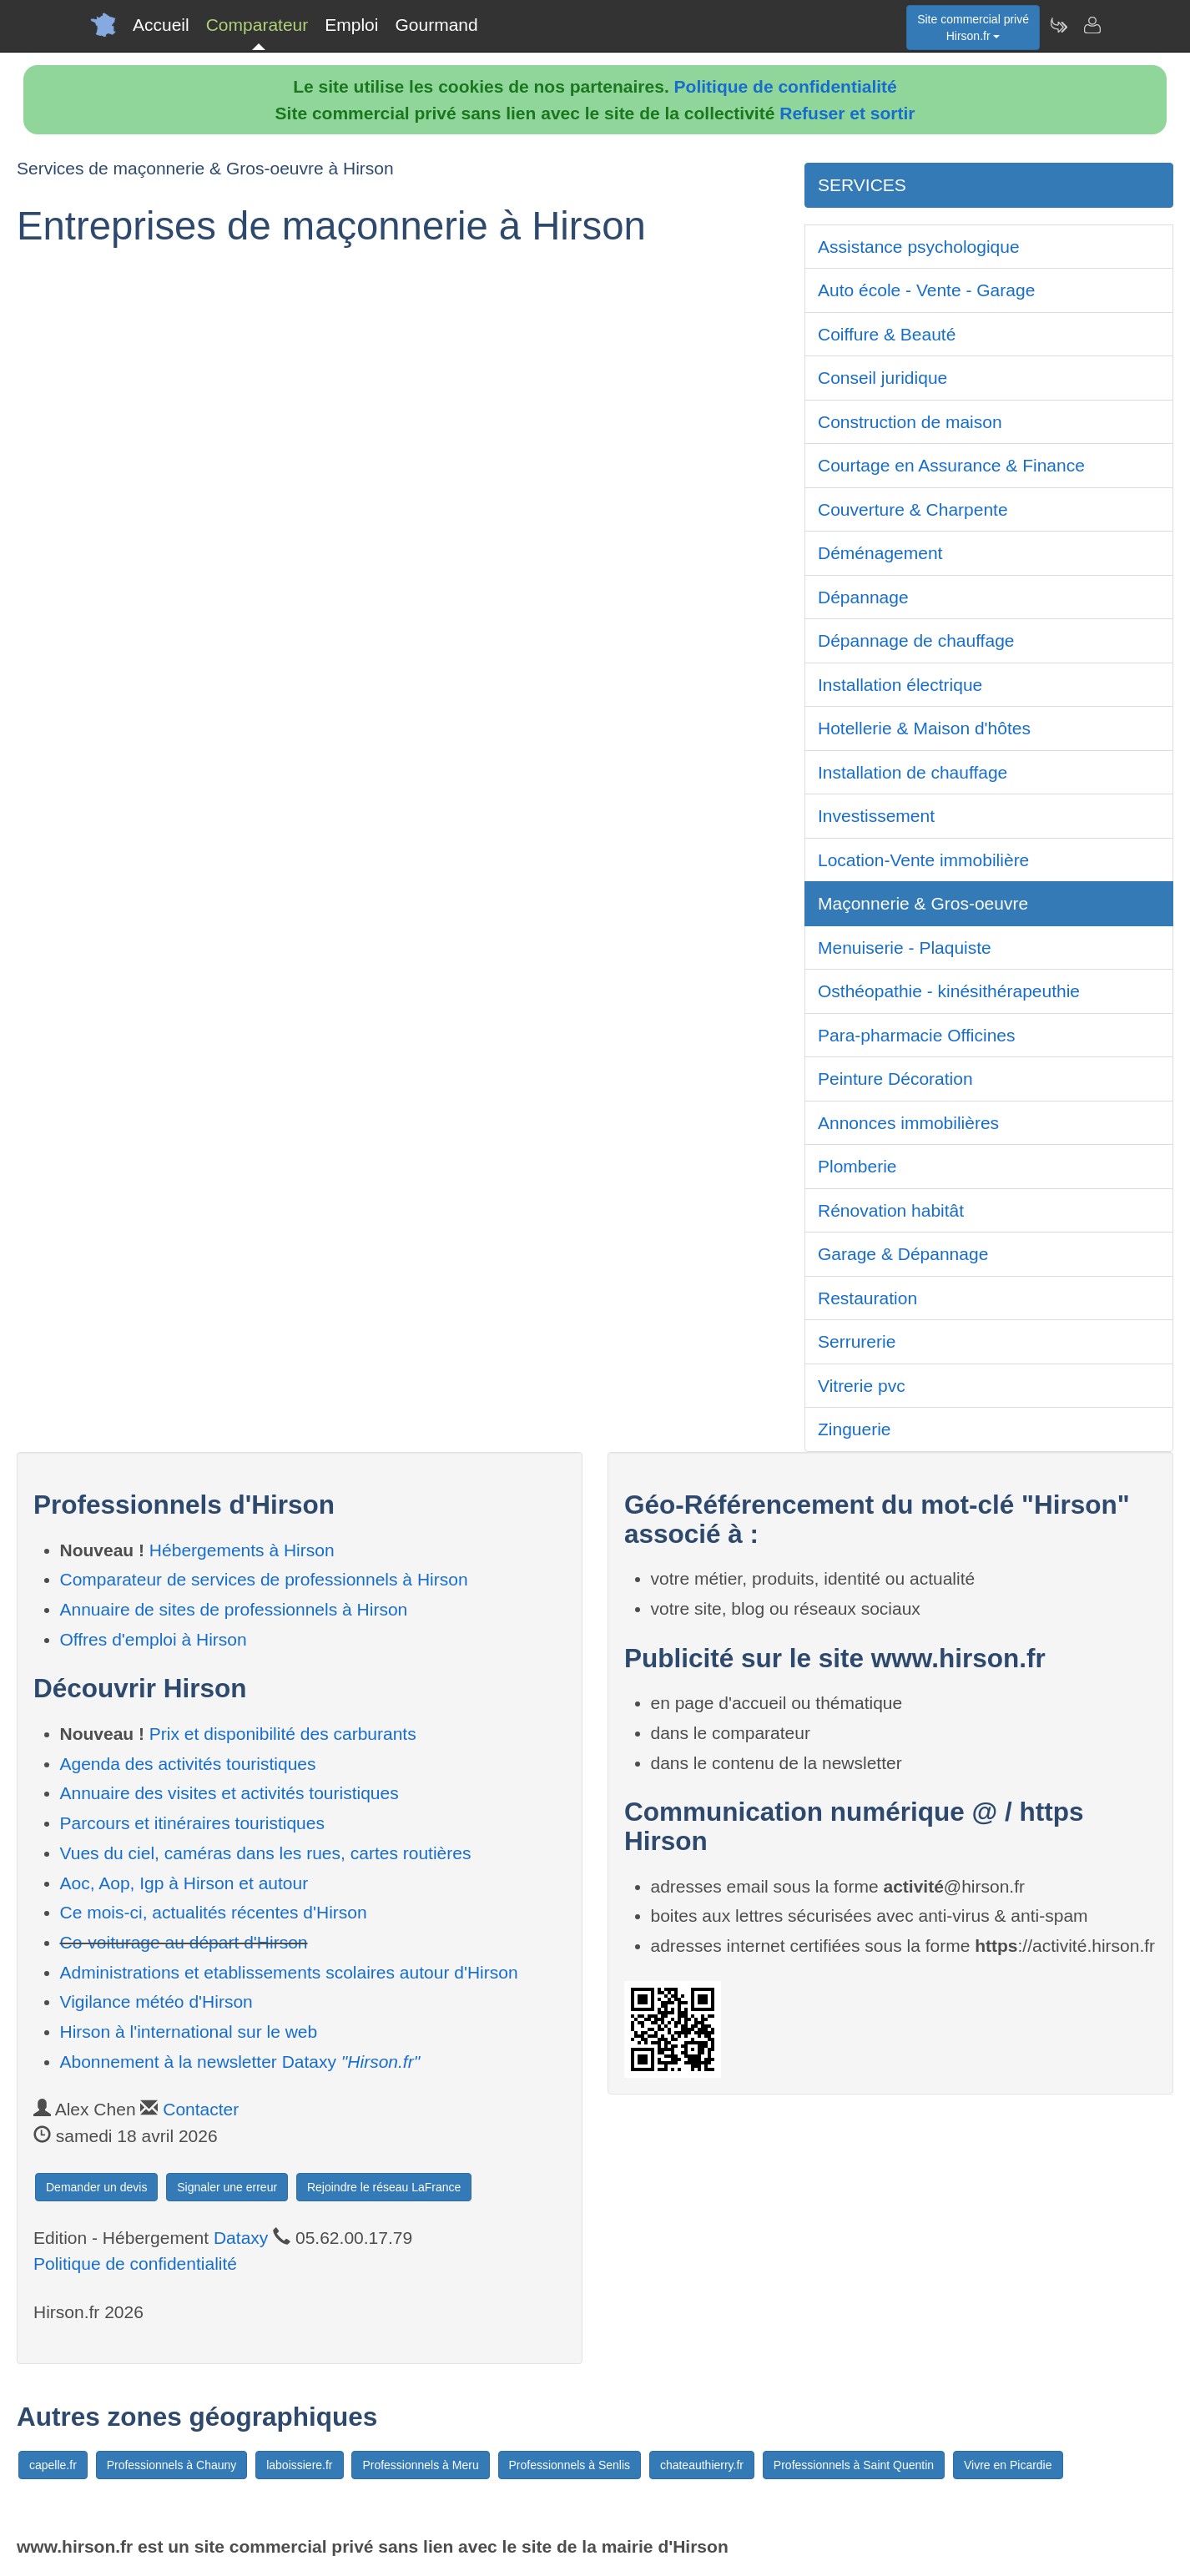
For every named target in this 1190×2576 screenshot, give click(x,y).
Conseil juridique (882, 377)
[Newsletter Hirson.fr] (1058, 25)
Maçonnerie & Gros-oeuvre (923, 903)
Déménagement (880, 552)
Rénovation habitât (891, 1210)
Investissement (876, 815)
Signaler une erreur (227, 2187)
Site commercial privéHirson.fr (973, 28)
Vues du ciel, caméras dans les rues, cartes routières (265, 1853)
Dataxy (241, 2237)
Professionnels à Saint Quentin (854, 2465)
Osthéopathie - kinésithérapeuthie (949, 991)
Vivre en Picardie (1008, 2465)
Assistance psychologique (919, 246)
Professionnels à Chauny (172, 2465)
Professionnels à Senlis (570, 2465)
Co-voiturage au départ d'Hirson (184, 1942)
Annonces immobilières (908, 1122)
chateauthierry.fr (702, 2465)
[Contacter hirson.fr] (1091, 25)
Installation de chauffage (912, 772)
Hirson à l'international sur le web (189, 2031)
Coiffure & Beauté (887, 334)
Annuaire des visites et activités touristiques (229, 1792)
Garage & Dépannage (903, 1253)
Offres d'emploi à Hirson (153, 1639)
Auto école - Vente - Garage (926, 290)
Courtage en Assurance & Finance (951, 465)
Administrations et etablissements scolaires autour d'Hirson (289, 1972)
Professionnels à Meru (420, 2465)
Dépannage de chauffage (916, 640)
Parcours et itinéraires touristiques (192, 1822)
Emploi (351, 24)
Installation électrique (900, 684)
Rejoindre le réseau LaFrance (384, 2187)
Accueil (161, 24)
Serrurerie (856, 1341)
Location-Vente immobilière (923, 860)
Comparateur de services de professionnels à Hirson (264, 1579)
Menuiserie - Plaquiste (904, 947)
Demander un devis (96, 2187)
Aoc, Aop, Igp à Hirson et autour (184, 1883)
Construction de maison (910, 421)
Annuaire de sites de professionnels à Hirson (234, 1609)
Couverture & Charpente (913, 509)
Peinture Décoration (895, 1078)
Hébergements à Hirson (242, 1550)
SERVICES (862, 184)
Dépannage (863, 597)
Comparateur (257, 24)
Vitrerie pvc (861, 1385)
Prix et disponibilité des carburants (282, 1733)
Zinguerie (854, 1429)
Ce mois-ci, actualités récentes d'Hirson (213, 1912)
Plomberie (857, 1166)
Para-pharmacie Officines (917, 1035)
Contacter (201, 2109)
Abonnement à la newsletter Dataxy (240, 2061)
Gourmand (436, 24)
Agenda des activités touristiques (188, 1763)
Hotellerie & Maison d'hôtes (924, 728)
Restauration (867, 1298)
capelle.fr (53, 2465)
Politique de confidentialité (785, 86)
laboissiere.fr (299, 2465)
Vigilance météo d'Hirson (156, 2001)
